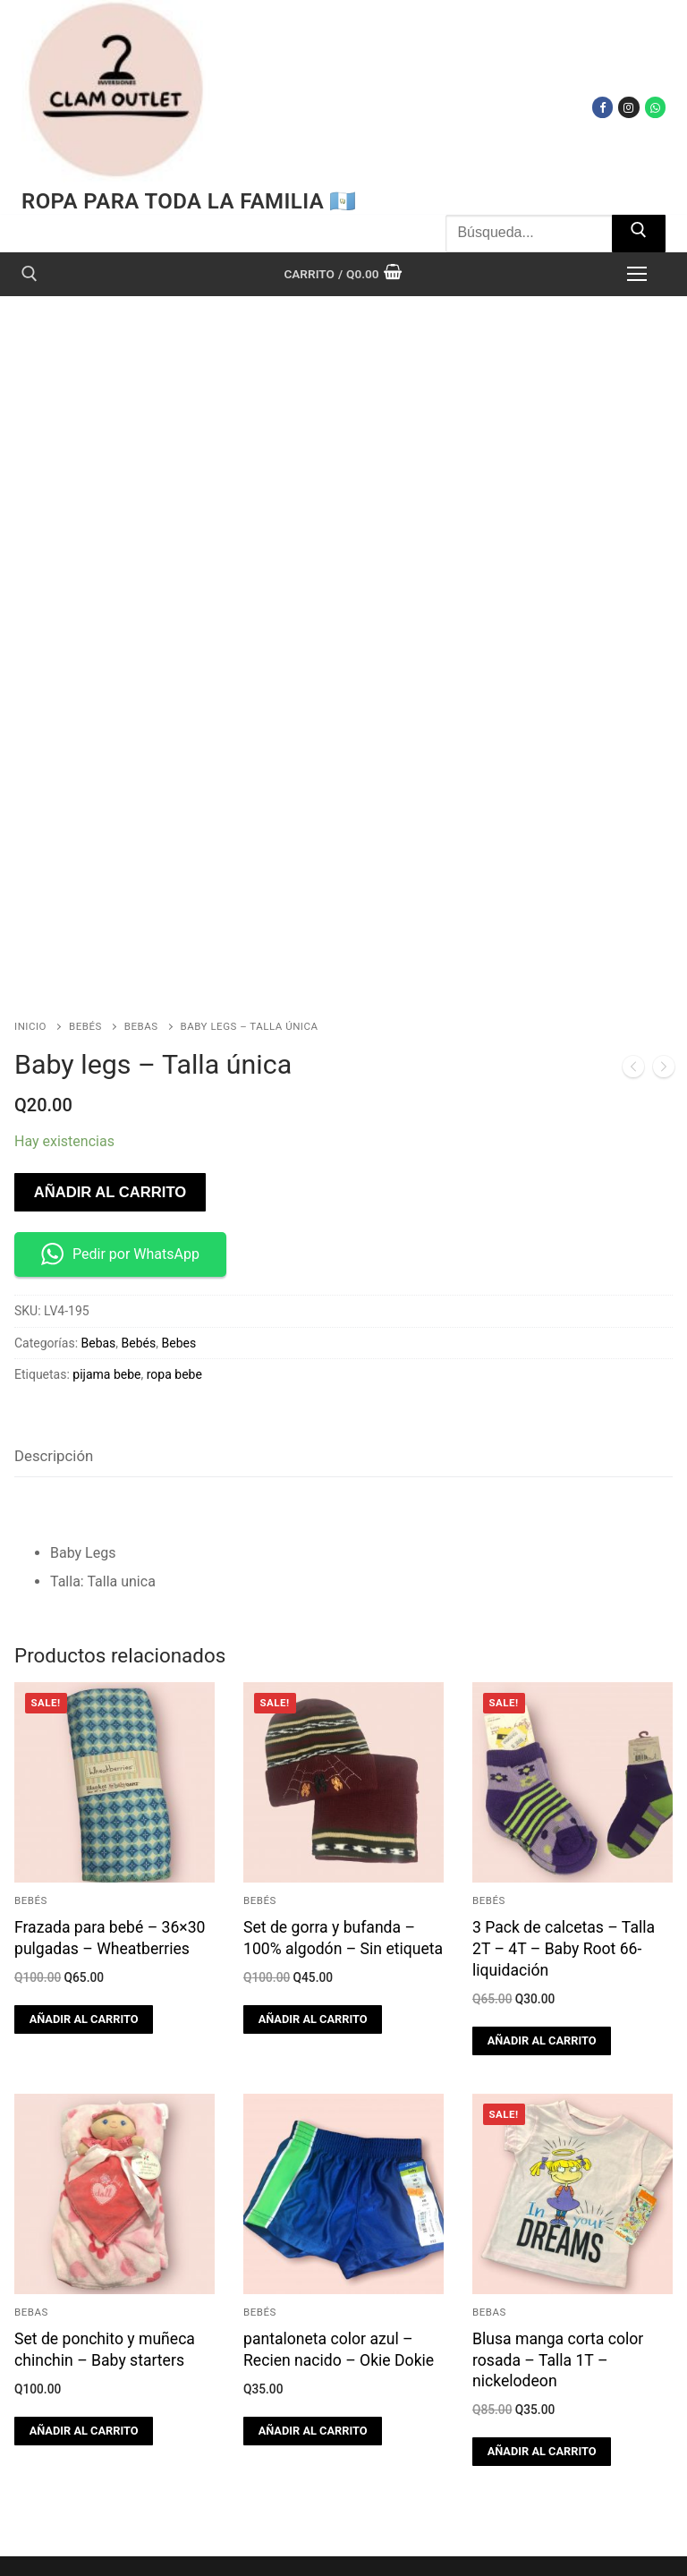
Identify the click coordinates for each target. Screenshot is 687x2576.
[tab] (53, 1381)
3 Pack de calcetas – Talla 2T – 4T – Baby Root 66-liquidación (563, 1873)
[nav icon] (637, 274)
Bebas (141, 950)
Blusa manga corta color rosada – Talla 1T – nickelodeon (557, 2284)
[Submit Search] (639, 233)
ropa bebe (174, 1299)
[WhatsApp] (655, 107)
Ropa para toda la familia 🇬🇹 (189, 201)
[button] (83, 1943)
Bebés (85, 950)
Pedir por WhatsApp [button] (120, 1179)
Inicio (30, 950)
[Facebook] (602, 107)
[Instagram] (628, 107)
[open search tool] (29, 274)
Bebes (179, 1267)
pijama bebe (106, 1299)
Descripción (53, 1380)
